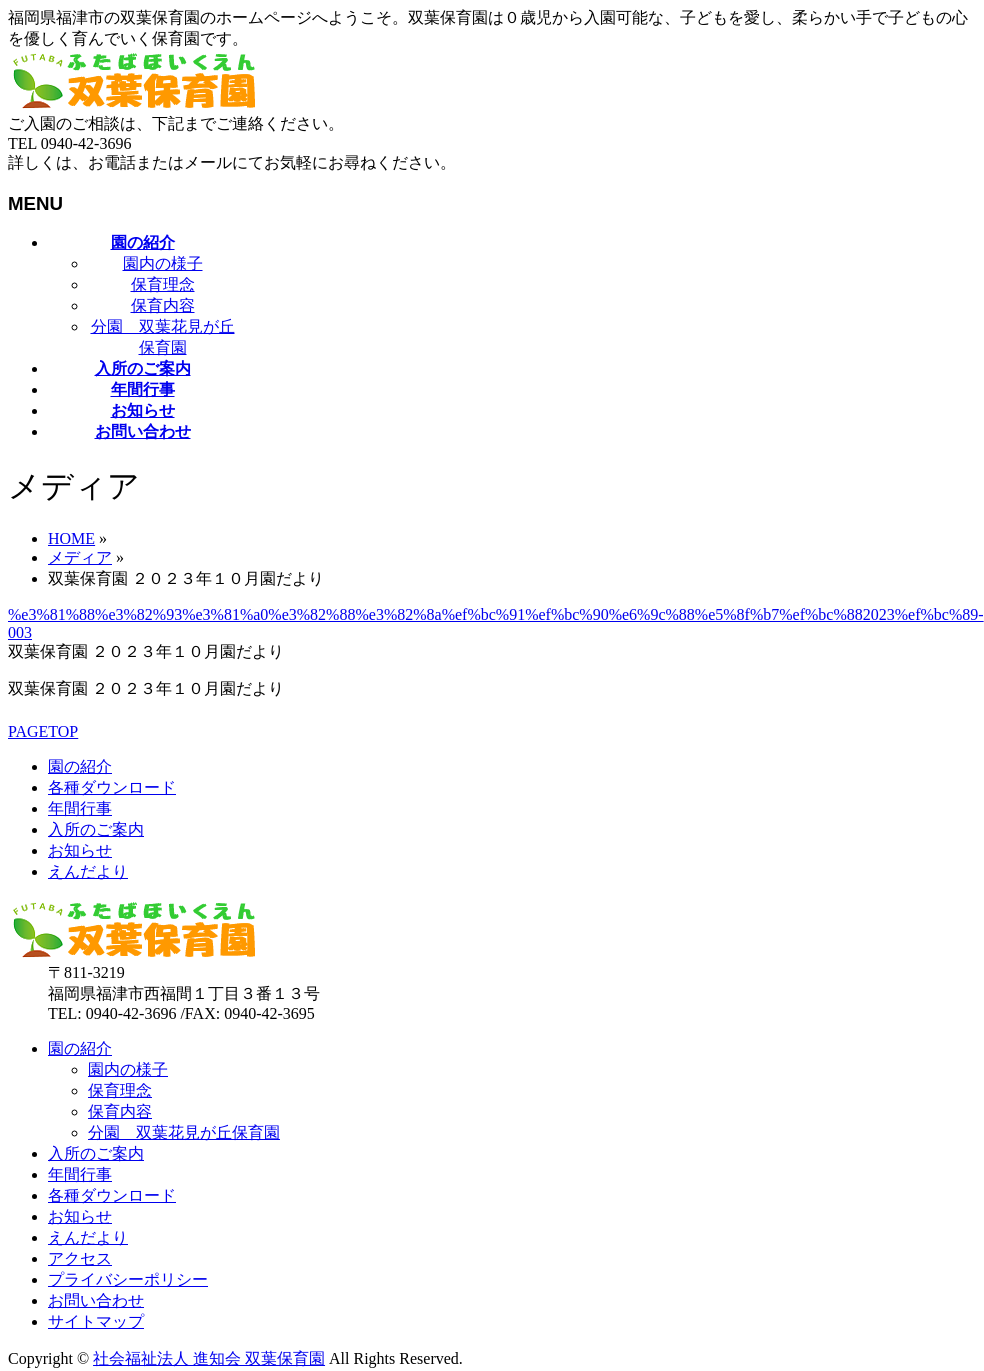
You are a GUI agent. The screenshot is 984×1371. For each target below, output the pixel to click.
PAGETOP (43, 731)
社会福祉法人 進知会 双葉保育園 (209, 1358)
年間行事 (80, 808)
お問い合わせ (96, 1300)
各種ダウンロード (112, 787)
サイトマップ (96, 1321)
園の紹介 (80, 766)
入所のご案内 (96, 829)
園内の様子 (163, 263)
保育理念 (163, 284)
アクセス (80, 1258)
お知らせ (80, 850)
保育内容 (163, 305)
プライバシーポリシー (128, 1279)
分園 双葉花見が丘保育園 (184, 1132)
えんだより (88, 871)
